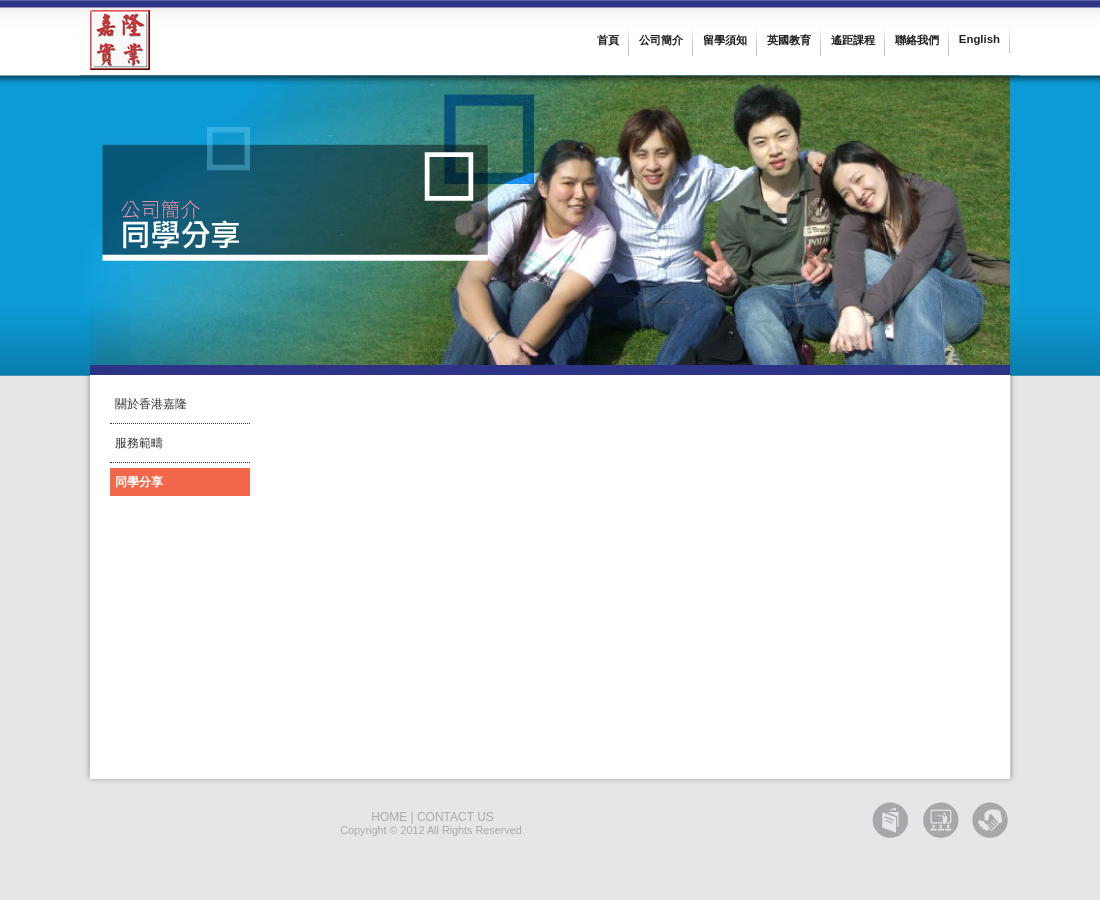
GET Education (890, 820)
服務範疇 (139, 443)
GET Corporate (990, 820)
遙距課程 (853, 40)
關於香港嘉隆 (151, 404)
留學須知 (725, 40)
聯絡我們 (917, 40)
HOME (389, 817)
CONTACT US (455, 817)
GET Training (940, 820)
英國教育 (789, 40)
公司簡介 (661, 40)
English (979, 39)
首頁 (608, 40)
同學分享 (139, 482)
